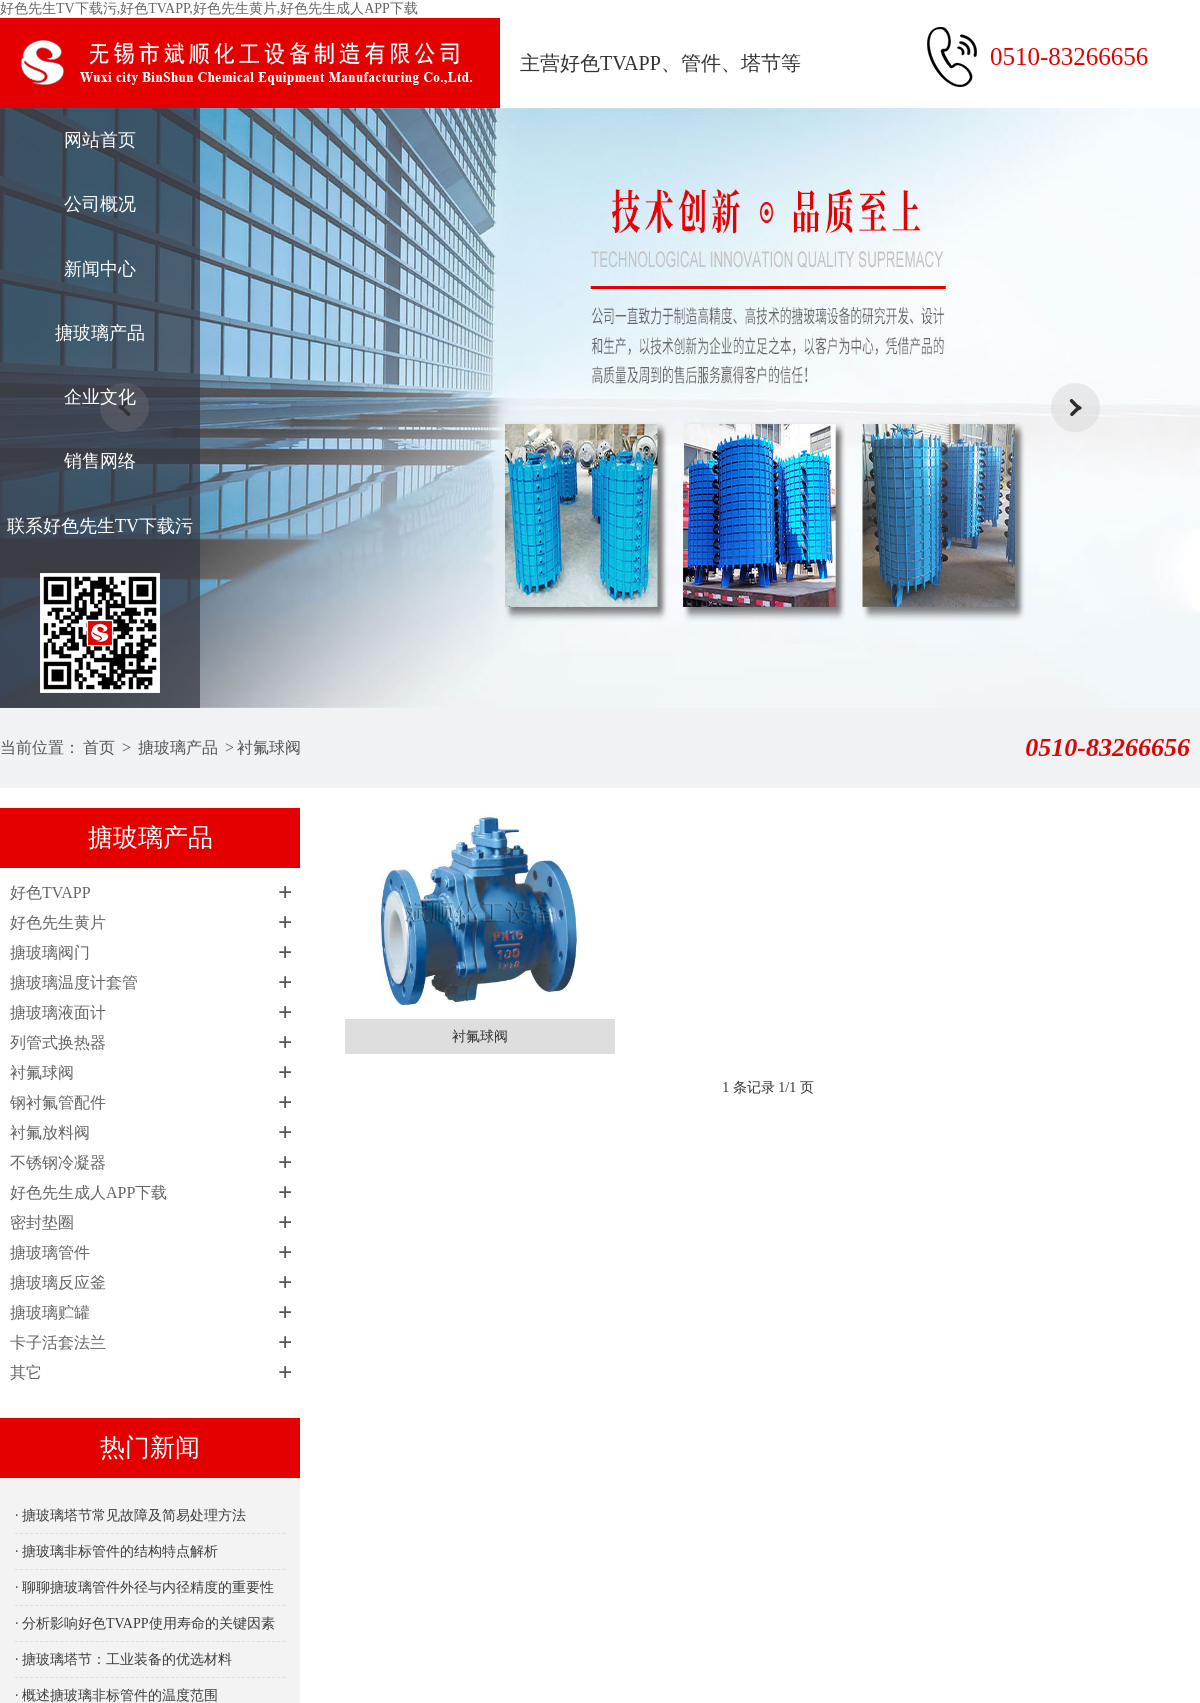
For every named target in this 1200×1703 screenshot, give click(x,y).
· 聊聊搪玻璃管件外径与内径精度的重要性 (144, 1587)
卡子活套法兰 (58, 1342)
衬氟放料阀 (50, 1132)
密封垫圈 (42, 1222)
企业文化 (100, 397)
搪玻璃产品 (100, 333)
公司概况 (100, 204)
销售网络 (100, 461)
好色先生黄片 (58, 922)
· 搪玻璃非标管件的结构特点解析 (116, 1551)
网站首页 (100, 140)
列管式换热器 (58, 1042)
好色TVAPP (50, 892)
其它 (26, 1372)
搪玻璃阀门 (50, 952)
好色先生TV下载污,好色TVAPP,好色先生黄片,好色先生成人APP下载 (209, 8)
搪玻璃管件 (50, 1252)
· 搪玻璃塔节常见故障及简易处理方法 (130, 1515)
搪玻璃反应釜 (58, 1282)
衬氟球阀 (269, 747)
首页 (99, 747)
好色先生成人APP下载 (88, 1192)
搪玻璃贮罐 (50, 1312)
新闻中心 (100, 269)
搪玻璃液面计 (58, 1012)
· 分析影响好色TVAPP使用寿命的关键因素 (145, 1623)
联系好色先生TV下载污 (100, 526)
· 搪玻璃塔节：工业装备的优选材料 (123, 1659)
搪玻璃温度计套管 (74, 982)
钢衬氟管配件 (58, 1102)
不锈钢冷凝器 (58, 1162)
